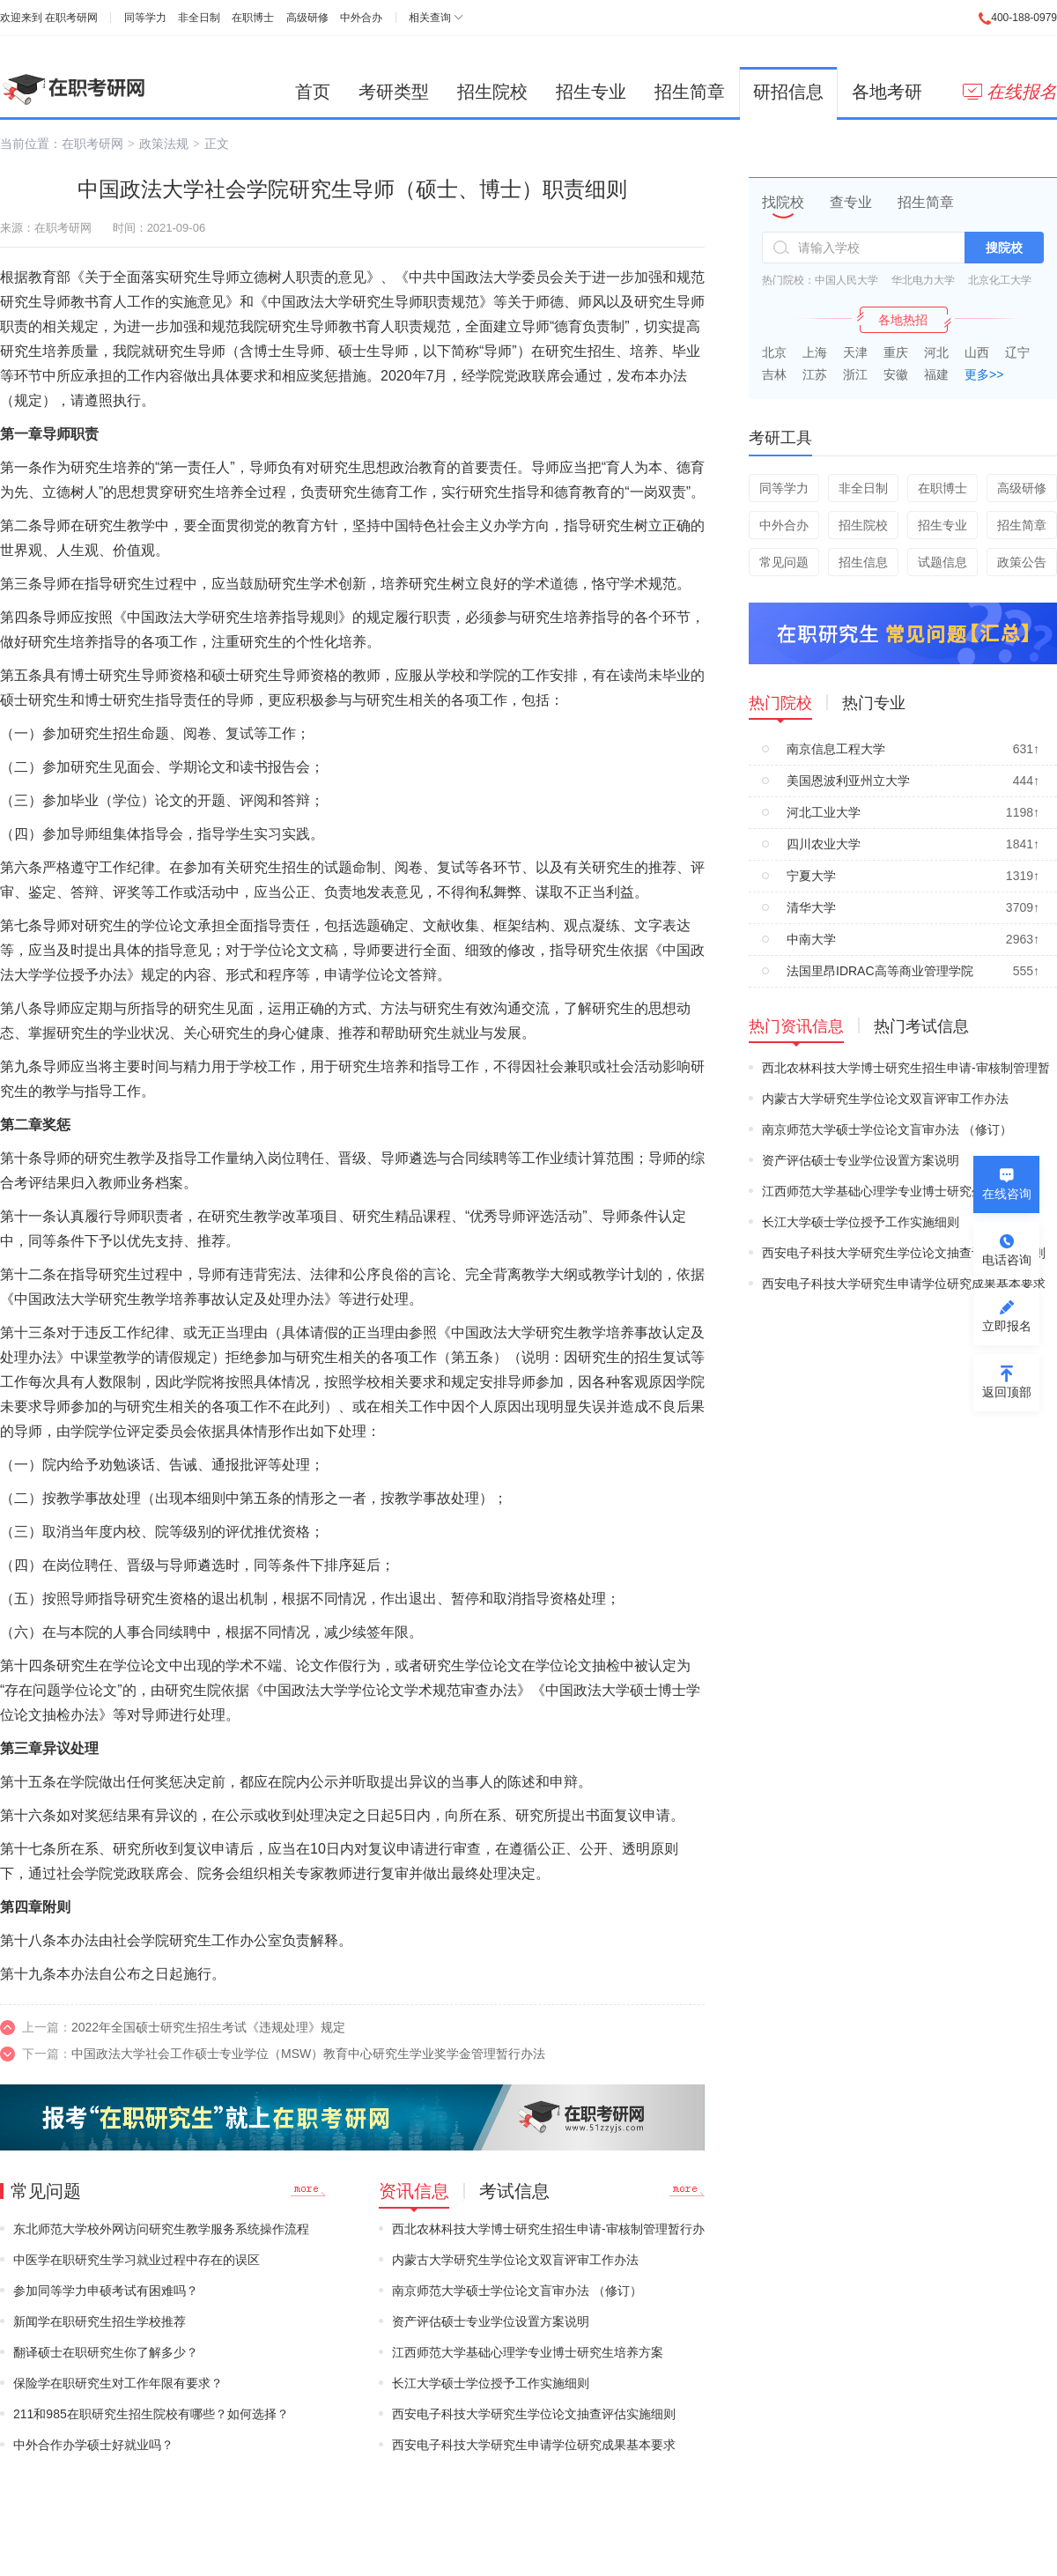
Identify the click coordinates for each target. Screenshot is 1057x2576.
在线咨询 (1006, 1194)
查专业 (851, 202)
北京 (774, 352)
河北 (936, 352)
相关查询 (430, 17)
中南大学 (811, 939)
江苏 (814, 374)
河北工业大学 (824, 812)
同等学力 (145, 17)
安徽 (895, 374)
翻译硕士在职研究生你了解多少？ (105, 2352)
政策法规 (163, 144)
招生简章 (689, 91)
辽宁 (1017, 352)
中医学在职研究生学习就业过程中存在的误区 (136, 2260)
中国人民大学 (846, 280)
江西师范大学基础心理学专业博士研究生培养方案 (527, 2352)
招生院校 (492, 91)
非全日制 (199, 17)
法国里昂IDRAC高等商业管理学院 (880, 971)
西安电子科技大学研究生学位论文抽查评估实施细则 (534, 2414)
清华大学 (811, 907)
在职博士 (253, 17)
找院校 (783, 202)
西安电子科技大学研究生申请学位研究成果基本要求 (534, 2445)
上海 (814, 352)
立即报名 (1006, 1326)
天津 (855, 352)
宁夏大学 (811, 876)
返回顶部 (1006, 1392)
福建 (936, 374)
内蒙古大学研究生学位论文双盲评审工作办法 (515, 2260)
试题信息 (942, 562)
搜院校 (1004, 248)
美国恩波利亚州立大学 (848, 781)
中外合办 (361, 17)
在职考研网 (71, 17)
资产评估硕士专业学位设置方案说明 (490, 2321)
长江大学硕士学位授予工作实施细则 (490, 2383)
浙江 (855, 374)
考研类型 (393, 91)
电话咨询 (1006, 1260)
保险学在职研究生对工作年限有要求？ (118, 2383)
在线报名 (1010, 91)
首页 (312, 91)
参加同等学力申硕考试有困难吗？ (105, 2291)
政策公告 (1021, 562)
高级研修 (307, 17)
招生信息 (863, 562)
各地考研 (887, 91)
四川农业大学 (824, 844)
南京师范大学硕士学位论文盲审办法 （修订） (517, 2291)
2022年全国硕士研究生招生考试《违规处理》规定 (208, 2027)
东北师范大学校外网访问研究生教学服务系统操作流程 (161, 2229)
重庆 (895, 352)
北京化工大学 (999, 280)
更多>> (984, 374)
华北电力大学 (923, 280)
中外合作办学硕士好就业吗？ (93, 2445)
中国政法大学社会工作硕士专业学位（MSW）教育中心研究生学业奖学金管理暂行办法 (308, 2054)
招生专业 (591, 91)
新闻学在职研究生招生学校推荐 (99, 2321)
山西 (977, 352)
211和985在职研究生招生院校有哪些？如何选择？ (151, 2414)
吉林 (774, 374)
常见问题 (784, 562)
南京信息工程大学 (836, 749)
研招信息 (788, 91)
